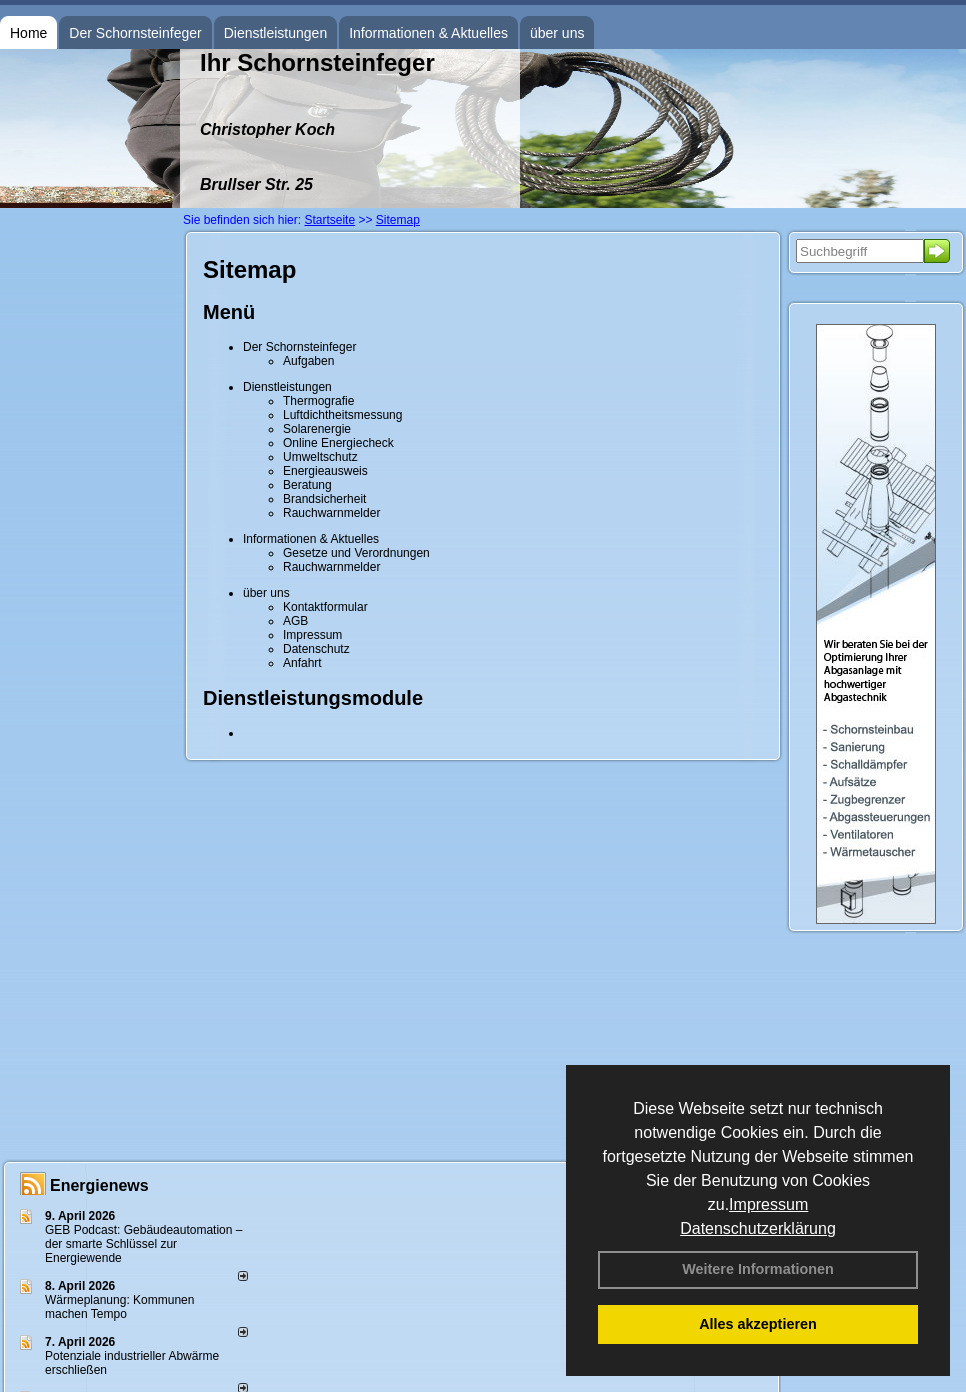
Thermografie (318, 401)
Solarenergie (317, 429)
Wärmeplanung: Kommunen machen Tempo (119, 1307)
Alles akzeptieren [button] (758, 1324)
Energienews (99, 1185)
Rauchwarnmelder (331, 513)
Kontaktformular (325, 607)
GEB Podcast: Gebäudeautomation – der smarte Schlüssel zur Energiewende (143, 1244)
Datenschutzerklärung (758, 1228)
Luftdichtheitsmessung (342, 415)
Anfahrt (302, 663)
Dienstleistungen (276, 33)
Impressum (768, 1204)
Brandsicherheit (324, 499)
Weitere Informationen (758, 1269)
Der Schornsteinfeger (135, 33)
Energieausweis (325, 471)
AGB (295, 621)
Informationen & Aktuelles (428, 33)
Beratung (307, 485)
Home (28, 33)
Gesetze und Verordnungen (356, 553)
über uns (557, 33)
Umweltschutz (320, 457)
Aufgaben (308, 361)
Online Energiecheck (338, 443)
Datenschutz (316, 649)
